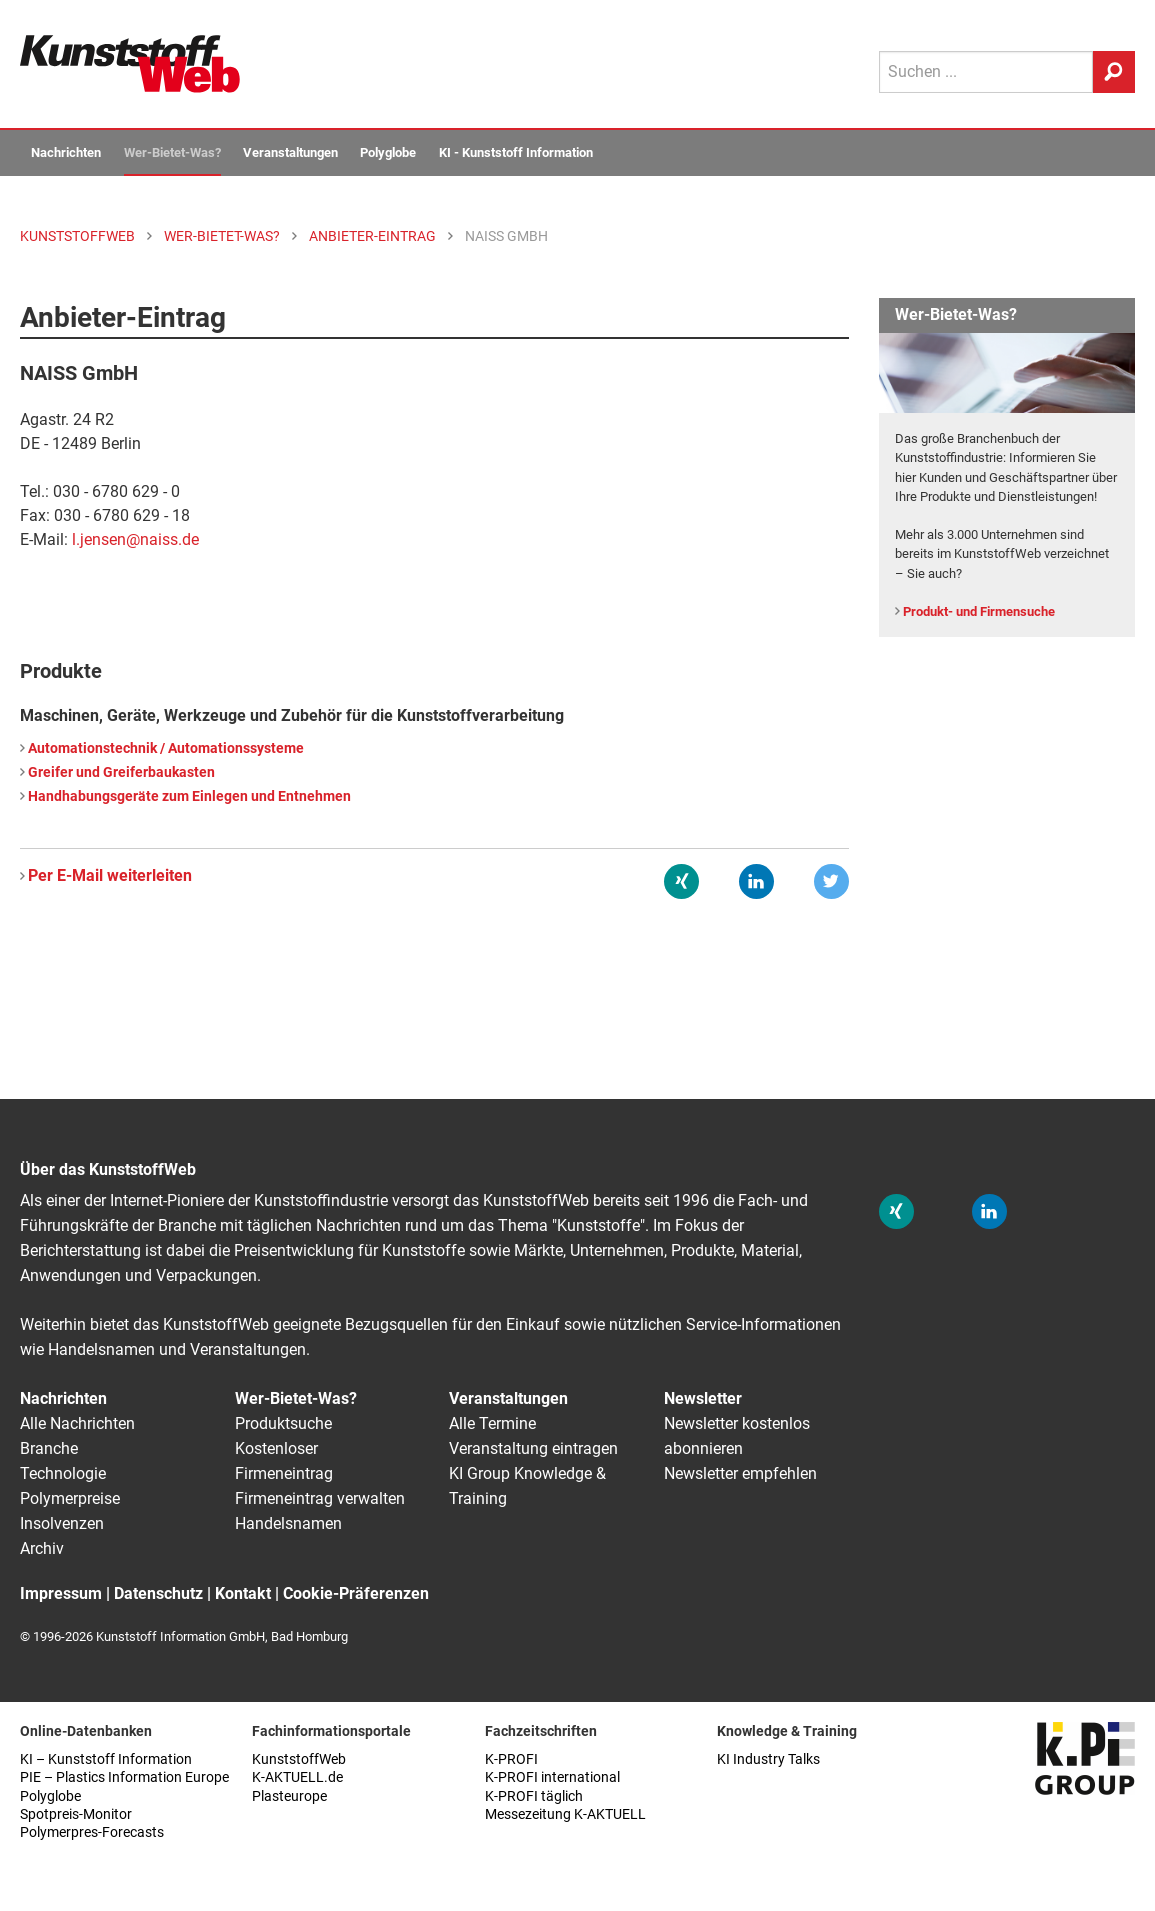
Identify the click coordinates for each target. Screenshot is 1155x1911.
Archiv (42, 1548)
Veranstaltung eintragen (533, 1448)
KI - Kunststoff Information (516, 152)
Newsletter (703, 1398)
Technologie (63, 1473)
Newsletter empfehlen (740, 1473)
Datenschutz (158, 1593)
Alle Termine (492, 1423)
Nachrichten (66, 152)
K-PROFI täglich (534, 1796)
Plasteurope (289, 1796)
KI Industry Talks (768, 1759)
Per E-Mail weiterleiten (110, 875)
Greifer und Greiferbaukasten (121, 772)
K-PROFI (511, 1759)
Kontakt (243, 1593)
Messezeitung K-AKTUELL (565, 1814)
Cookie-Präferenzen (356, 1593)
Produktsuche (283, 1423)
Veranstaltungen (290, 152)
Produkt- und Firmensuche (979, 611)
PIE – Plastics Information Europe (124, 1777)
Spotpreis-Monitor (76, 1814)
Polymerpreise (70, 1498)
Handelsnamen (288, 1523)
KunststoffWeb (299, 1759)
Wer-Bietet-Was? (172, 152)
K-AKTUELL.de (297, 1777)
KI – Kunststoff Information (106, 1759)
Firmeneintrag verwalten (320, 1498)
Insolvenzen (62, 1523)
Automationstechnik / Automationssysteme (166, 748)
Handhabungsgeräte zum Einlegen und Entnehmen (189, 796)
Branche (49, 1448)
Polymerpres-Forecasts (92, 1832)
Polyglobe (388, 152)
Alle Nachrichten (77, 1423)
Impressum (61, 1593)
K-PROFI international (552, 1777)
